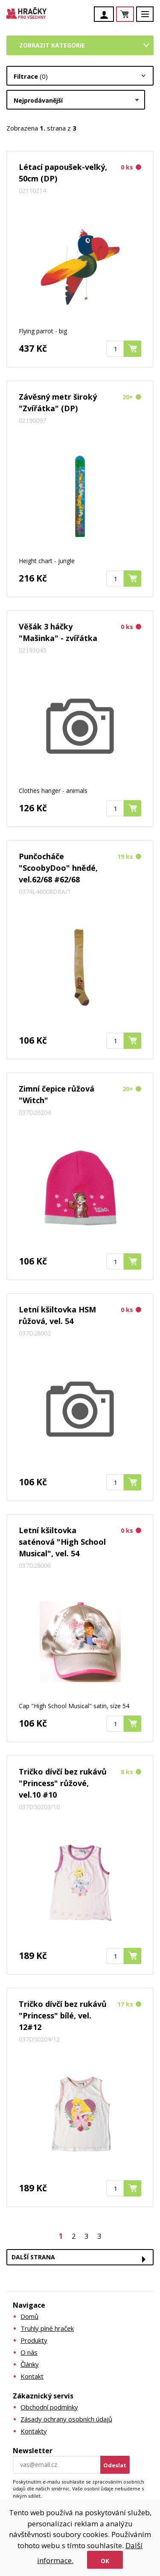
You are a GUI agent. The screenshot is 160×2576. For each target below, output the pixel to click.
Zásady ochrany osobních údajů (66, 2419)
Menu (150, 18)
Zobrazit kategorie (52, 45)
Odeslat (114, 2465)
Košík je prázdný (133, 15)
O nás (29, 2352)
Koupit (140, 348)
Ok (105, 2561)
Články (29, 2364)
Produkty (33, 2340)
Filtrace (31, 76)
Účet (106, 15)
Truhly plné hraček (47, 2328)
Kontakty (33, 2431)
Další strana (33, 2257)
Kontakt (32, 2376)
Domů (29, 2316)
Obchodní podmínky (49, 2407)
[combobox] (75, 100)
